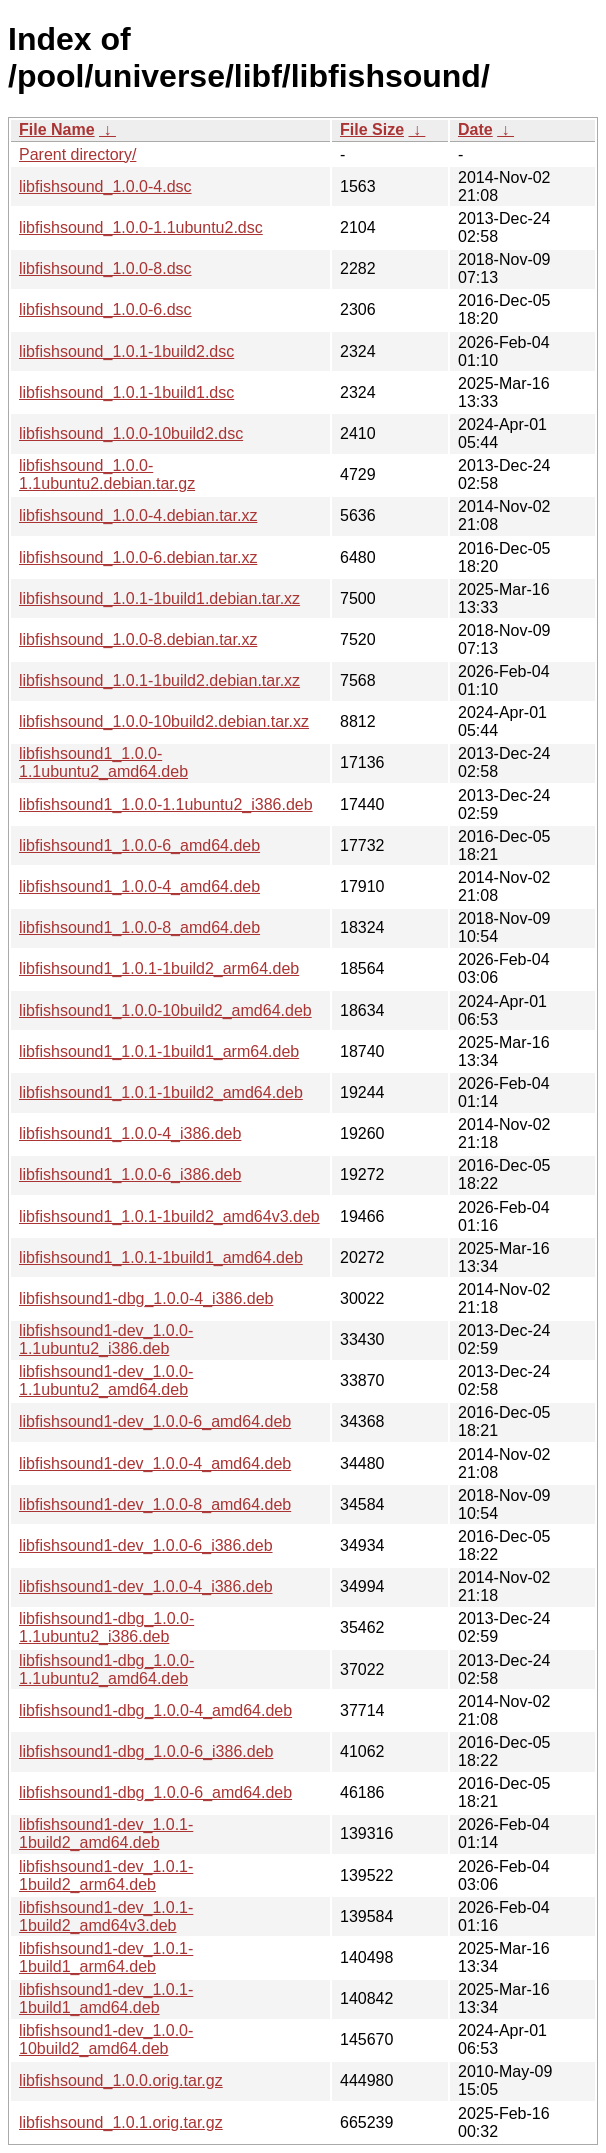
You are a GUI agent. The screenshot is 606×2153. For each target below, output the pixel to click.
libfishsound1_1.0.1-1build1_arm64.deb (159, 1051)
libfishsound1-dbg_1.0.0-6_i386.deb (146, 1751)
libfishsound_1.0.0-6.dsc (105, 309)
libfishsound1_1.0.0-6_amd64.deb (139, 845)
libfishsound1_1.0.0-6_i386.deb (130, 1174)
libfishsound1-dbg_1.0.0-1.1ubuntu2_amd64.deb (106, 1669)
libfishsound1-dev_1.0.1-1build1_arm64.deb (106, 1957)
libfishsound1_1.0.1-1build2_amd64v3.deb (169, 1216)
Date (475, 129)
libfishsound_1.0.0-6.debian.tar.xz (138, 557)
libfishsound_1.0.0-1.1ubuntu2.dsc (141, 227)
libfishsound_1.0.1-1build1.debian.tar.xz (159, 598)
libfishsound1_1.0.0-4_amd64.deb (139, 886)
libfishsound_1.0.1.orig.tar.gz (121, 2122)
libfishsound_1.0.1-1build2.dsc (126, 351)
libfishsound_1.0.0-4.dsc (105, 186)
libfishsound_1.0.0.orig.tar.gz (121, 2080)
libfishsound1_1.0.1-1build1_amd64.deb (161, 1257)
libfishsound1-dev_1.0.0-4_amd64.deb (155, 1463)
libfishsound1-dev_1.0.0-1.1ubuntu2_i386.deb (106, 1339)
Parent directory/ (77, 154)
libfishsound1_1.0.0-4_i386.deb (130, 1133)
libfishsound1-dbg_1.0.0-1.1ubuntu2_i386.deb (106, 1627)
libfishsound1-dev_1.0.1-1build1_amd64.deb (106, 1998)
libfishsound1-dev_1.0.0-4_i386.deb (146, 1586)
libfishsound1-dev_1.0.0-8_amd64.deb (155, 1504)
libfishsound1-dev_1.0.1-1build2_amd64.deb (106, 1833)
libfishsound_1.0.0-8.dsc (105, 268)
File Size (372, 129)
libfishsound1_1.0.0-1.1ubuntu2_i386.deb (166, 804)
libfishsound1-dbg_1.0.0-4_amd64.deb (155, 1710)
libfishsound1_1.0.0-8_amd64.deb (139, 927)
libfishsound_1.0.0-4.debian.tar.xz (138, 515)
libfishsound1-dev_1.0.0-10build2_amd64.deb (106, 2039)
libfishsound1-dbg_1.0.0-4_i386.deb (146, 1298)
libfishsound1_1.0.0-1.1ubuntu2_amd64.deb (103, 762)
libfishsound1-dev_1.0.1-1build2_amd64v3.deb (106, 1916)
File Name (57, 129)
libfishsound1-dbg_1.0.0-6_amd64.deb (155, 1792)
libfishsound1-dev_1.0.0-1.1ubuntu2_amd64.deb (106, 1380)
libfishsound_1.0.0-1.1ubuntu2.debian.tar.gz (107, 474)
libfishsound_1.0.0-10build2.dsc (131, 433)
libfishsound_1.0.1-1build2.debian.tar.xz (159, 680)
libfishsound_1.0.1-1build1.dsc (126, 392)
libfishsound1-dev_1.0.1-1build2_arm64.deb (106, 1875)
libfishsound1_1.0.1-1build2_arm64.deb (159, 968)
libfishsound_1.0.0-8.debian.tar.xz (138, 639)
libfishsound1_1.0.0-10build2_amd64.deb (165, 1010)
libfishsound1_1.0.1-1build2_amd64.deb (161, 1092)
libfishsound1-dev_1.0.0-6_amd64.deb (155, 1421)
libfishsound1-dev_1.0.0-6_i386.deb (146, 1545)
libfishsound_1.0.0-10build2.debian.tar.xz (164, 721)
